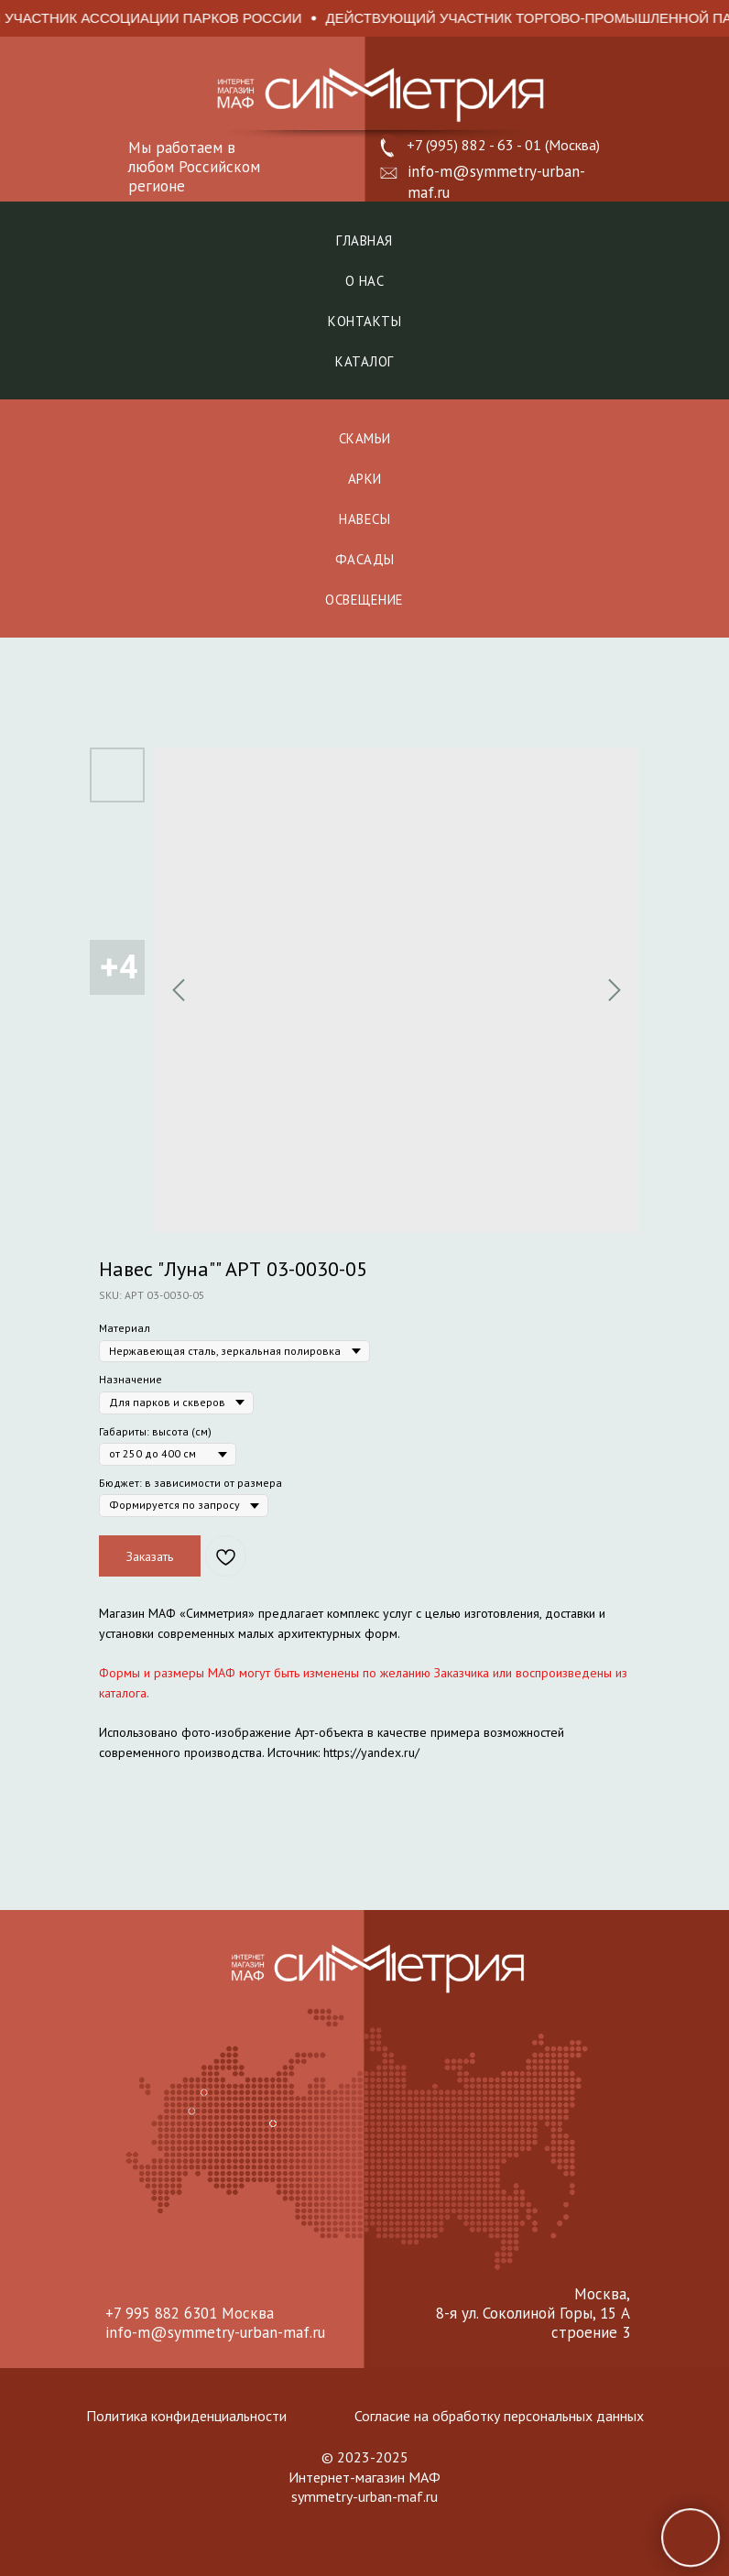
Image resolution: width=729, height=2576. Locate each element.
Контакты (364, 321)
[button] (388, 173)
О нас (365, 280)
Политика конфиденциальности (186, 2416)
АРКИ (365, 478)
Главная (364, 240)
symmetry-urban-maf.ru (364, 2496)
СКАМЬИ (365, 438)
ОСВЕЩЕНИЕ (364, 599)
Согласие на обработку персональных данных (499, 2416)
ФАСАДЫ (365, 559)
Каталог (364, 361)
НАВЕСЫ (364, 519)
